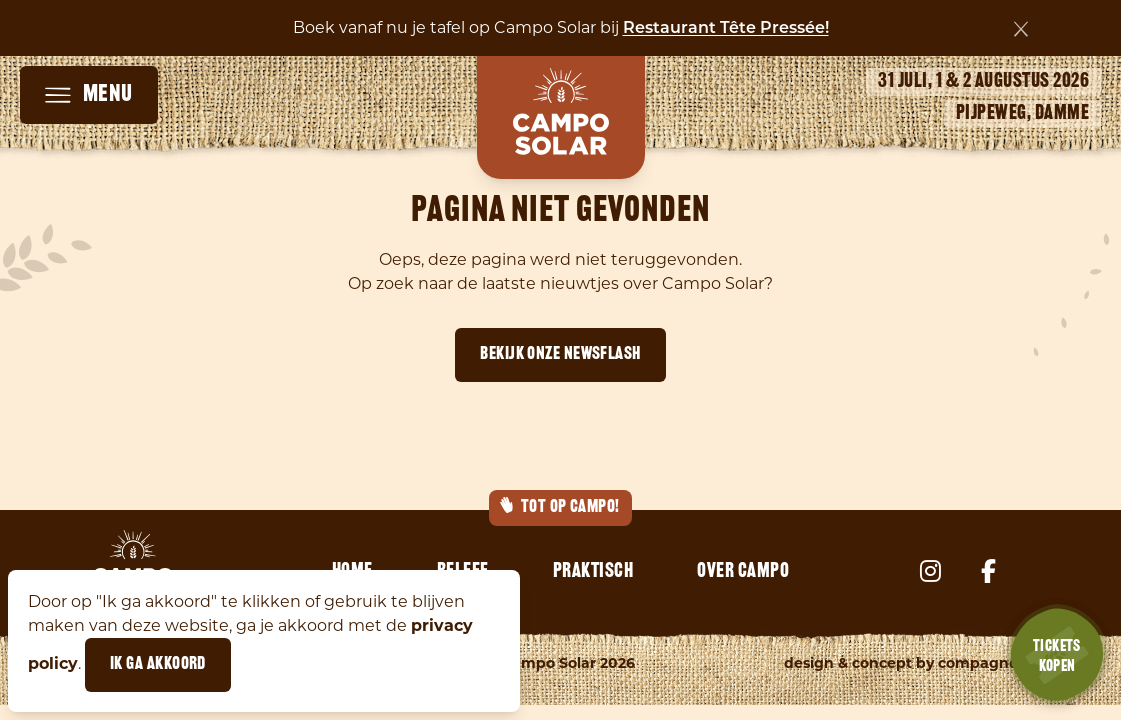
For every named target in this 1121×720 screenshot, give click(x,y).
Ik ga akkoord (158, 664)
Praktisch (593, 572)
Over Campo (743, 572)
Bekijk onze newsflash (560, 354)
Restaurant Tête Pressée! (726, 29)
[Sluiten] (1021, 29)
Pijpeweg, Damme (1023, 114)
